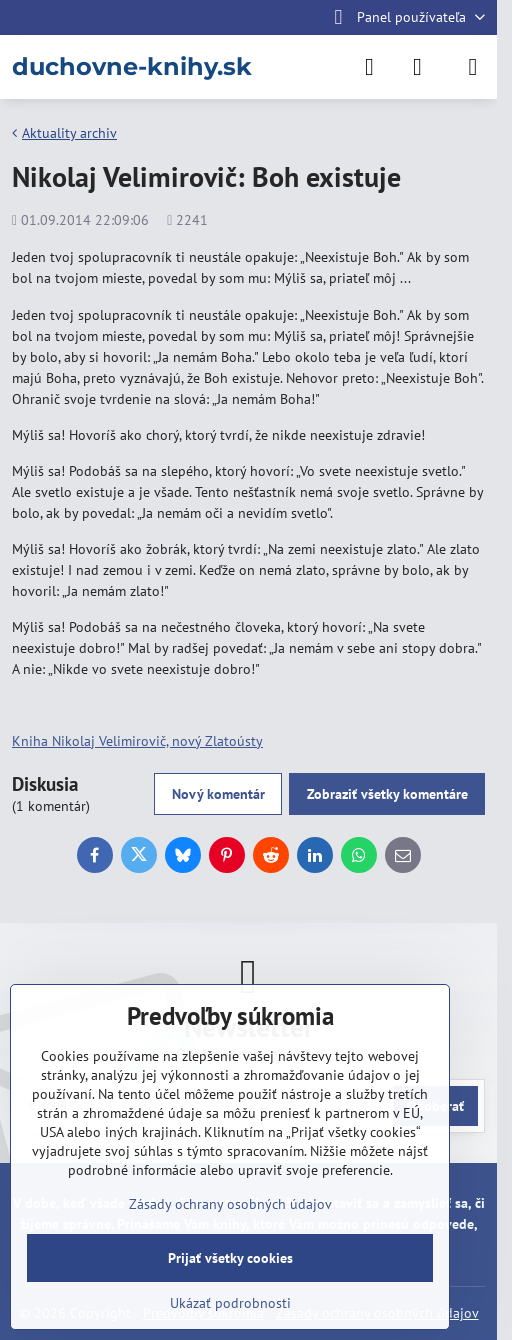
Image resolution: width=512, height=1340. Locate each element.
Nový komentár (218, 794)
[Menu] (473, 67)
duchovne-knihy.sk (132, 67)
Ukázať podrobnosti (230, 1303)
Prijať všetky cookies (230, 1258)
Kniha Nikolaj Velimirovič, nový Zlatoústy (137, 741)
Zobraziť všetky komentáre (387, 794)
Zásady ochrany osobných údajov (230, 1204)
